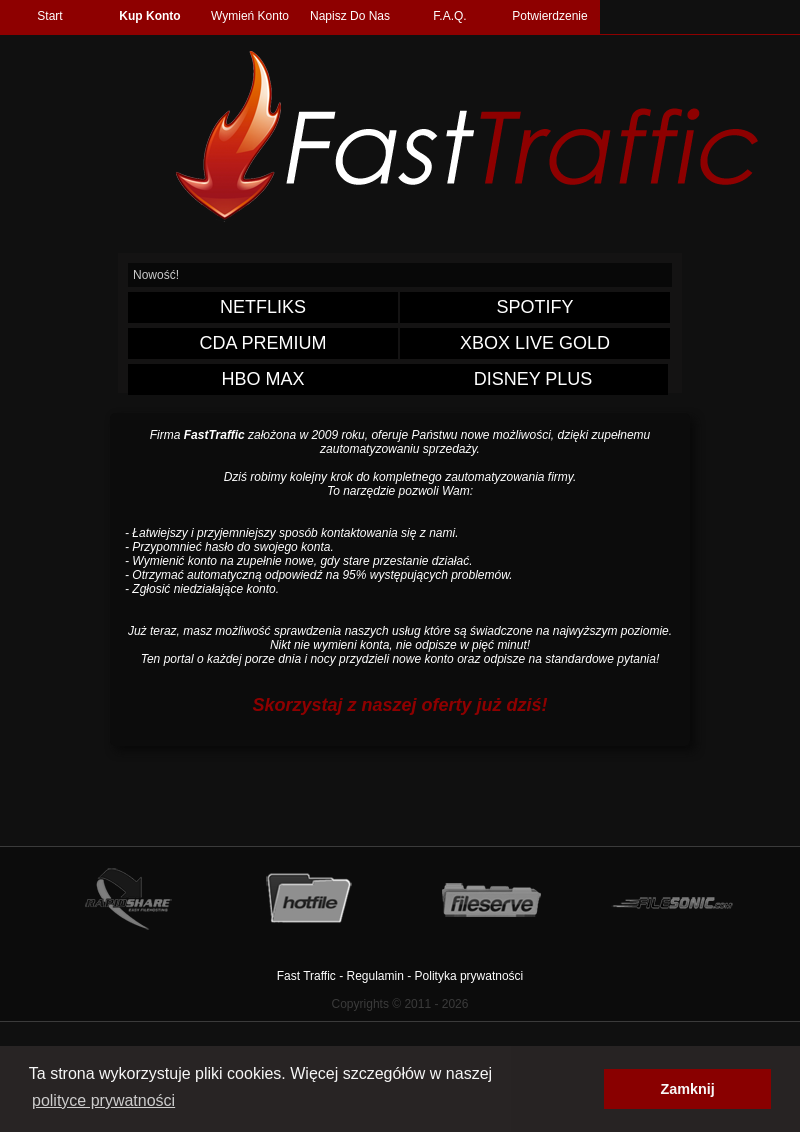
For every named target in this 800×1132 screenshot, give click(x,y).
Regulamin (375, 976)
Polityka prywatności (469, 976)
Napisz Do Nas (350, 16)
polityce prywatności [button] (103, 1100)
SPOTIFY (534, 307)
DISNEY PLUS (533, 379)
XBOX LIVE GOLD (535, 343)
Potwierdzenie (549, 16)
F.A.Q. (449, 16)
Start (49, 16)
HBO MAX (262, 379)
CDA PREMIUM (262, 343)
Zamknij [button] (687, 1089)
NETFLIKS (263, 307)
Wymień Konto (250, 16)
